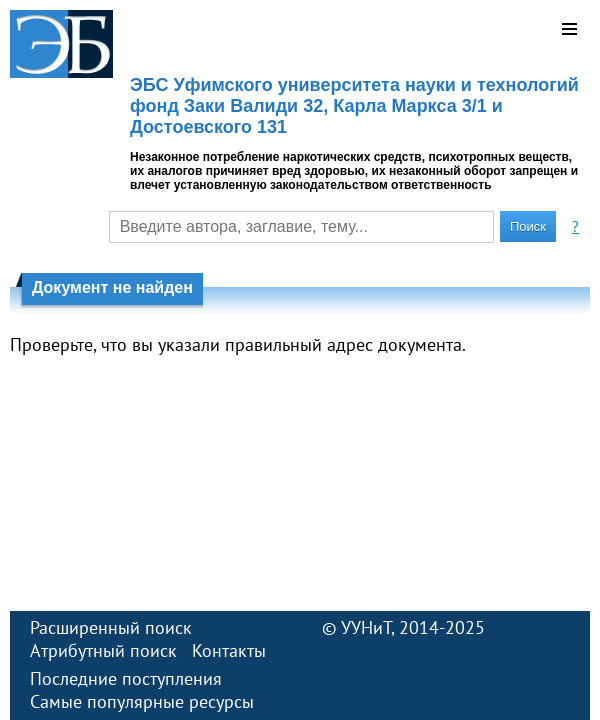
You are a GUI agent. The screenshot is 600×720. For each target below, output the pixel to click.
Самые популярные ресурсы (142, 701)
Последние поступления (126, 678)
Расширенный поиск (111, 627)
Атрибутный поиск (103, 650)
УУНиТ (366, 627)
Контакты (229, 650)
